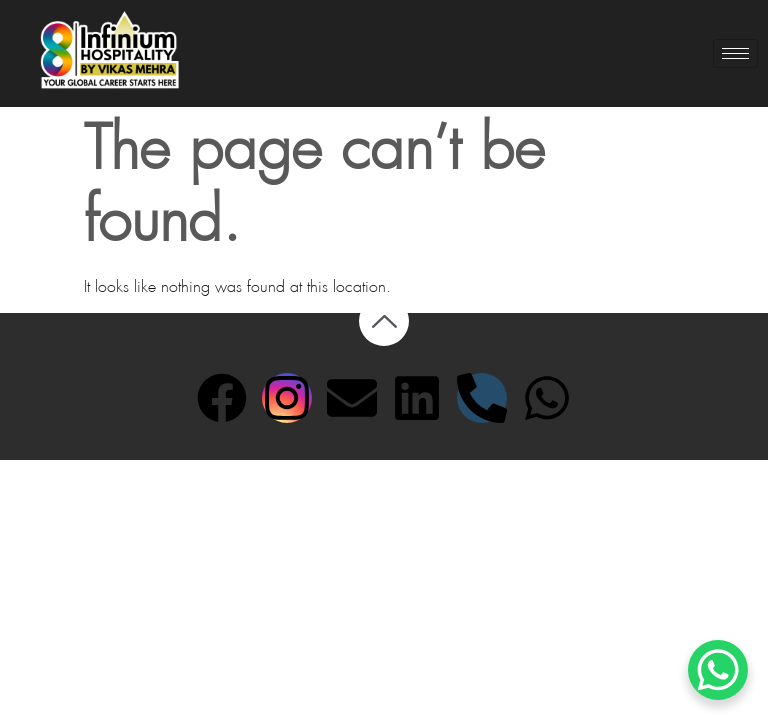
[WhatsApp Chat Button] (718, 670)
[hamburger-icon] (735, 53)
